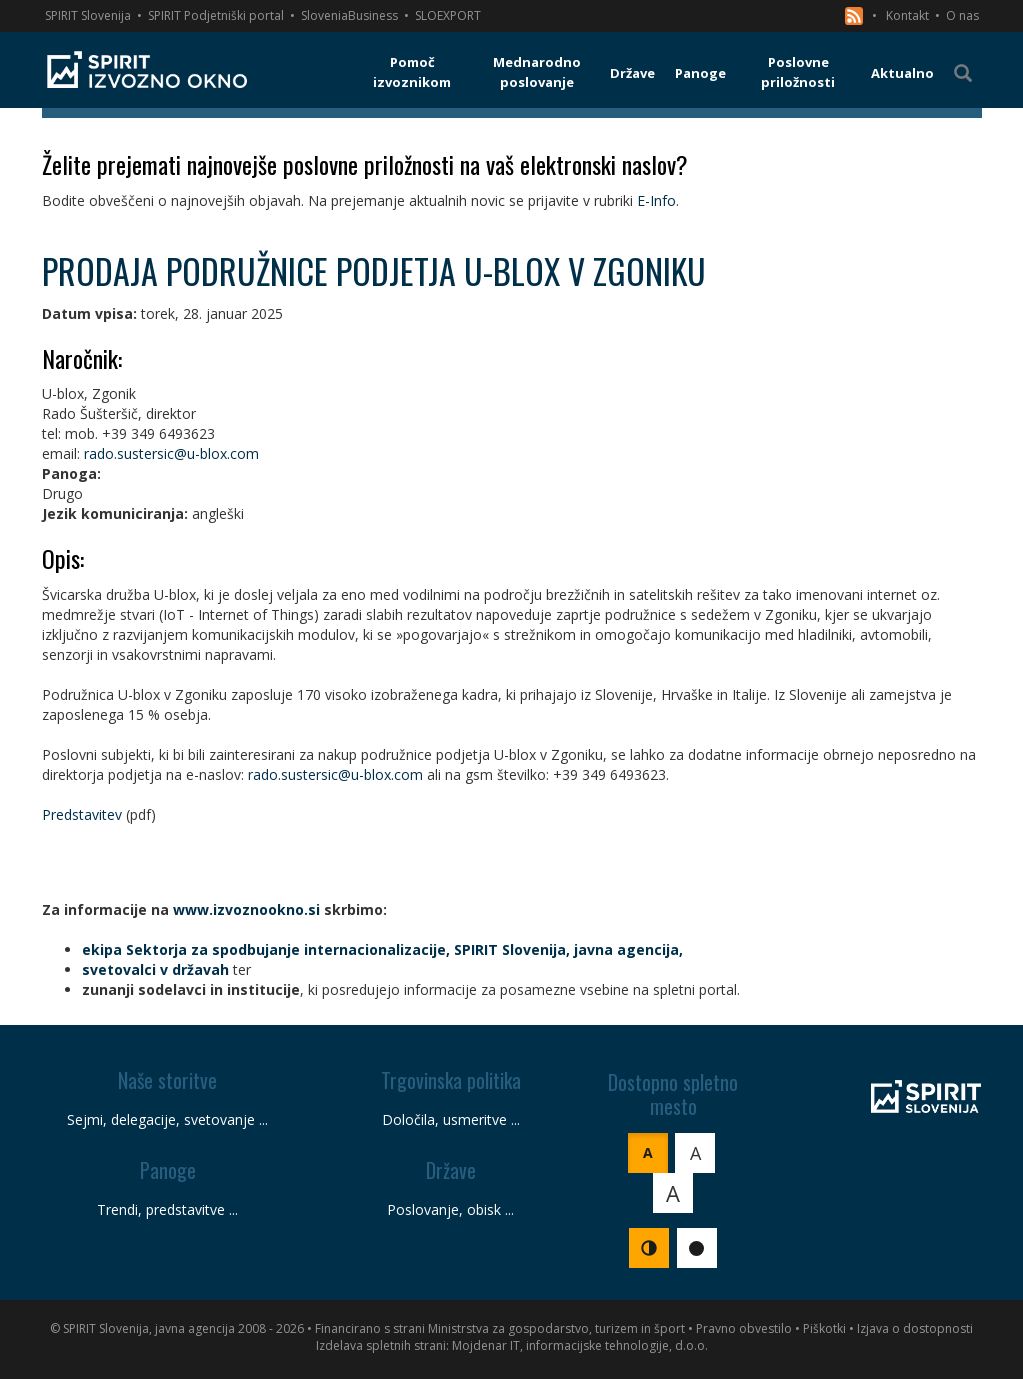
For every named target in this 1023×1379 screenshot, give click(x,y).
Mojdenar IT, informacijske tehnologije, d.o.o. (580, 1345)
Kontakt (907, 15)
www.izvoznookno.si (246, 909)
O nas (962, 15)
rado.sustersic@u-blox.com (171, 453)
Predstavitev (82, 814)
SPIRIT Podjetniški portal (216, 15)
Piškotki (824, 1328)
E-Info (656, 200)
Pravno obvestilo (744, 1328)
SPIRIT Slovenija (88, 15)
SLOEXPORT (448, 15)
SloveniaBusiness (349, 15)
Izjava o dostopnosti (915, 1328)
